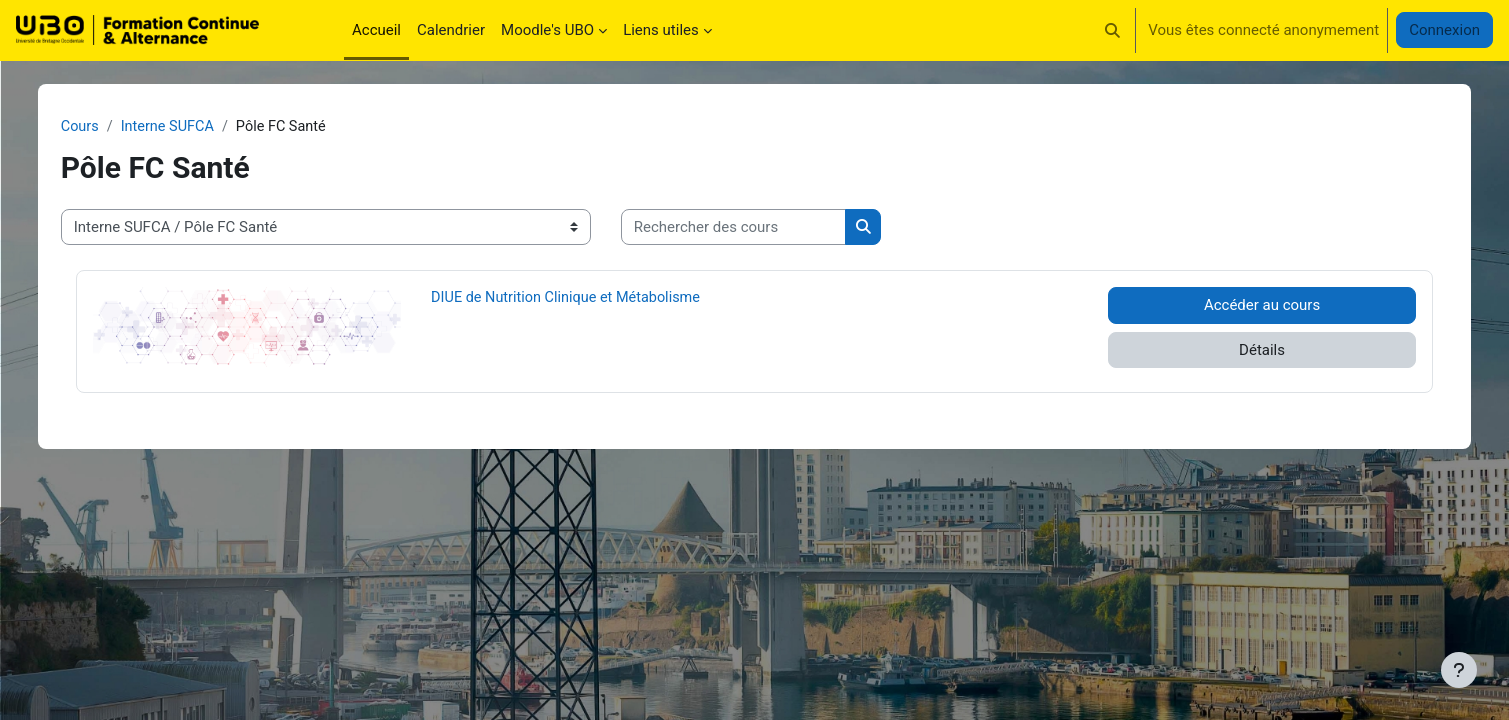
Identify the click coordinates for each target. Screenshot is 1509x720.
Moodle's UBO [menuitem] (547, 30)
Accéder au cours (1228, 306)
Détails (1228, 351)
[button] (1113, 30)
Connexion (1444, 30)
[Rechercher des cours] (778, 228)
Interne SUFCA (216, 127)
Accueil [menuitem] (376, 30)
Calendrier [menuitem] (451, 30)
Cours (125, 127)
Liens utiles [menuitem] (661, 30)
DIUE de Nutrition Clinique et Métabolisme (593, 298)
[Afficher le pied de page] (1459, 670)
